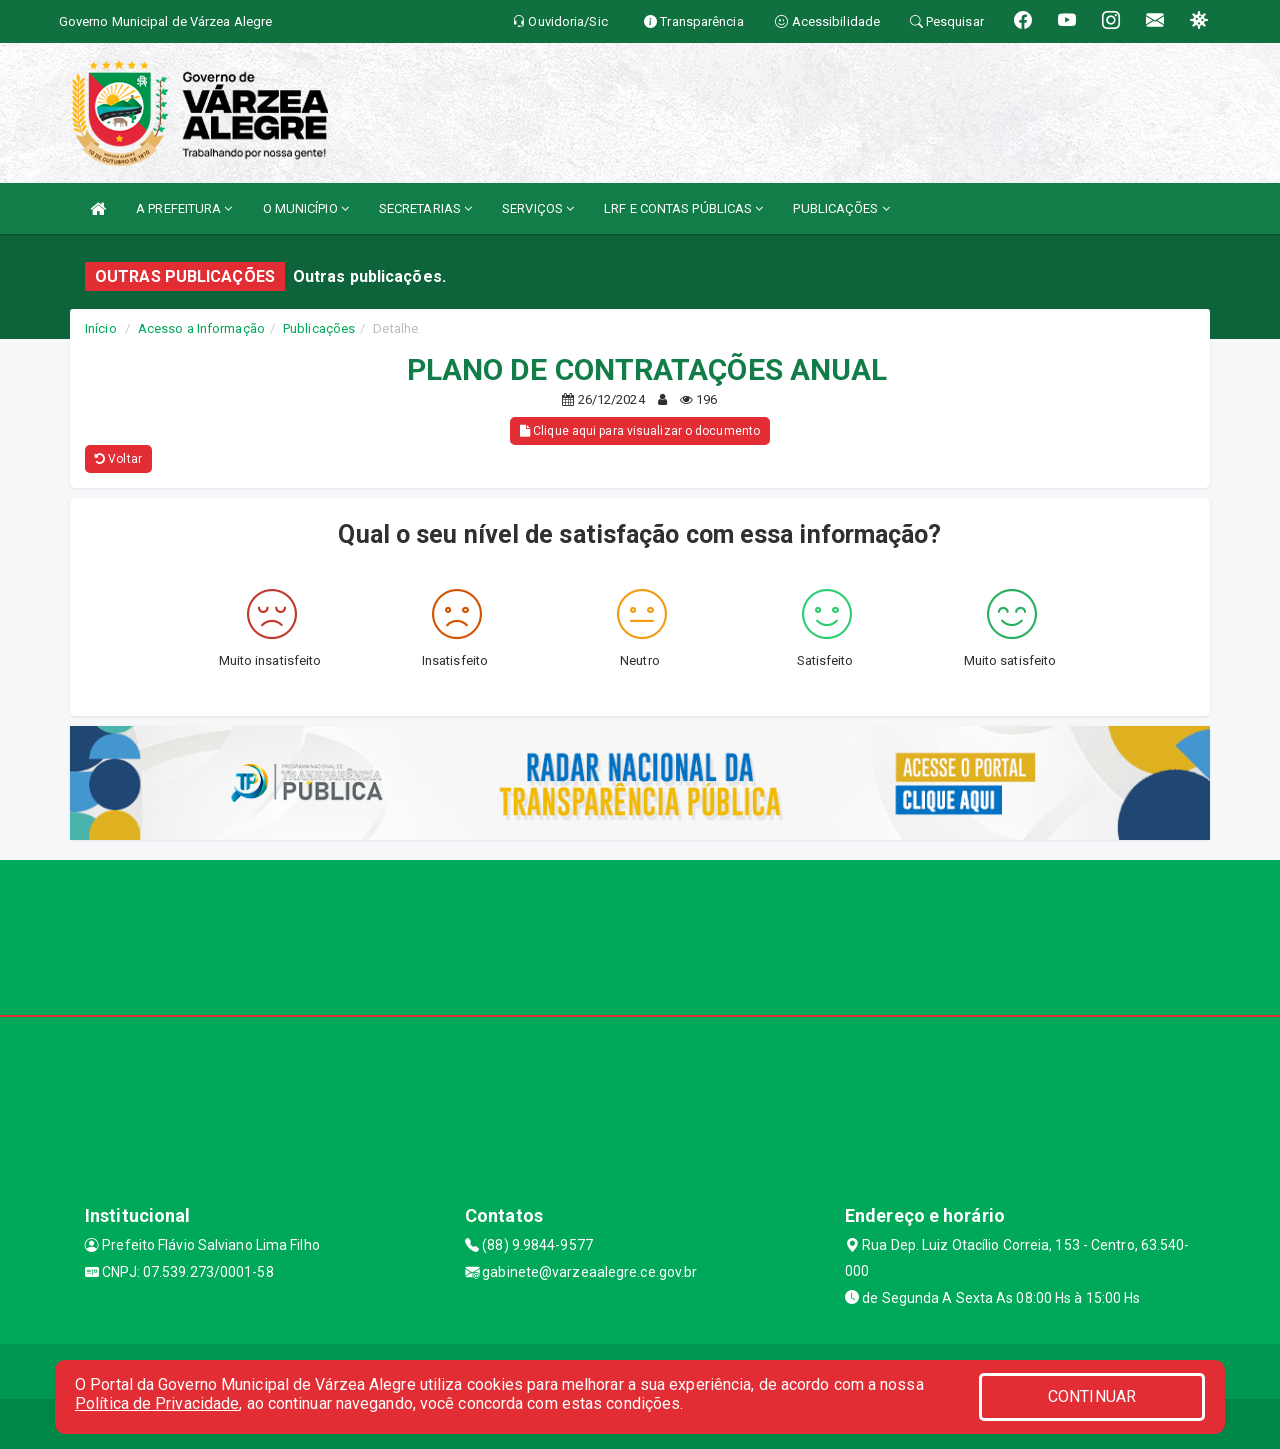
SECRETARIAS (425, 208)
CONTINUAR (1092, 1396)
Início (101, 328)
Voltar (118, 459)
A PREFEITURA (184, 208)
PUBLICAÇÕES (841, 208)
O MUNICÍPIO (306, 208)
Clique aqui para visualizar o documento (640, 431)
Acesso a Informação (201, 328)
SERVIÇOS (538, 208)
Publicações (319, 328)
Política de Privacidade (157, 1403)
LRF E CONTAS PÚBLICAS (683, 208)
